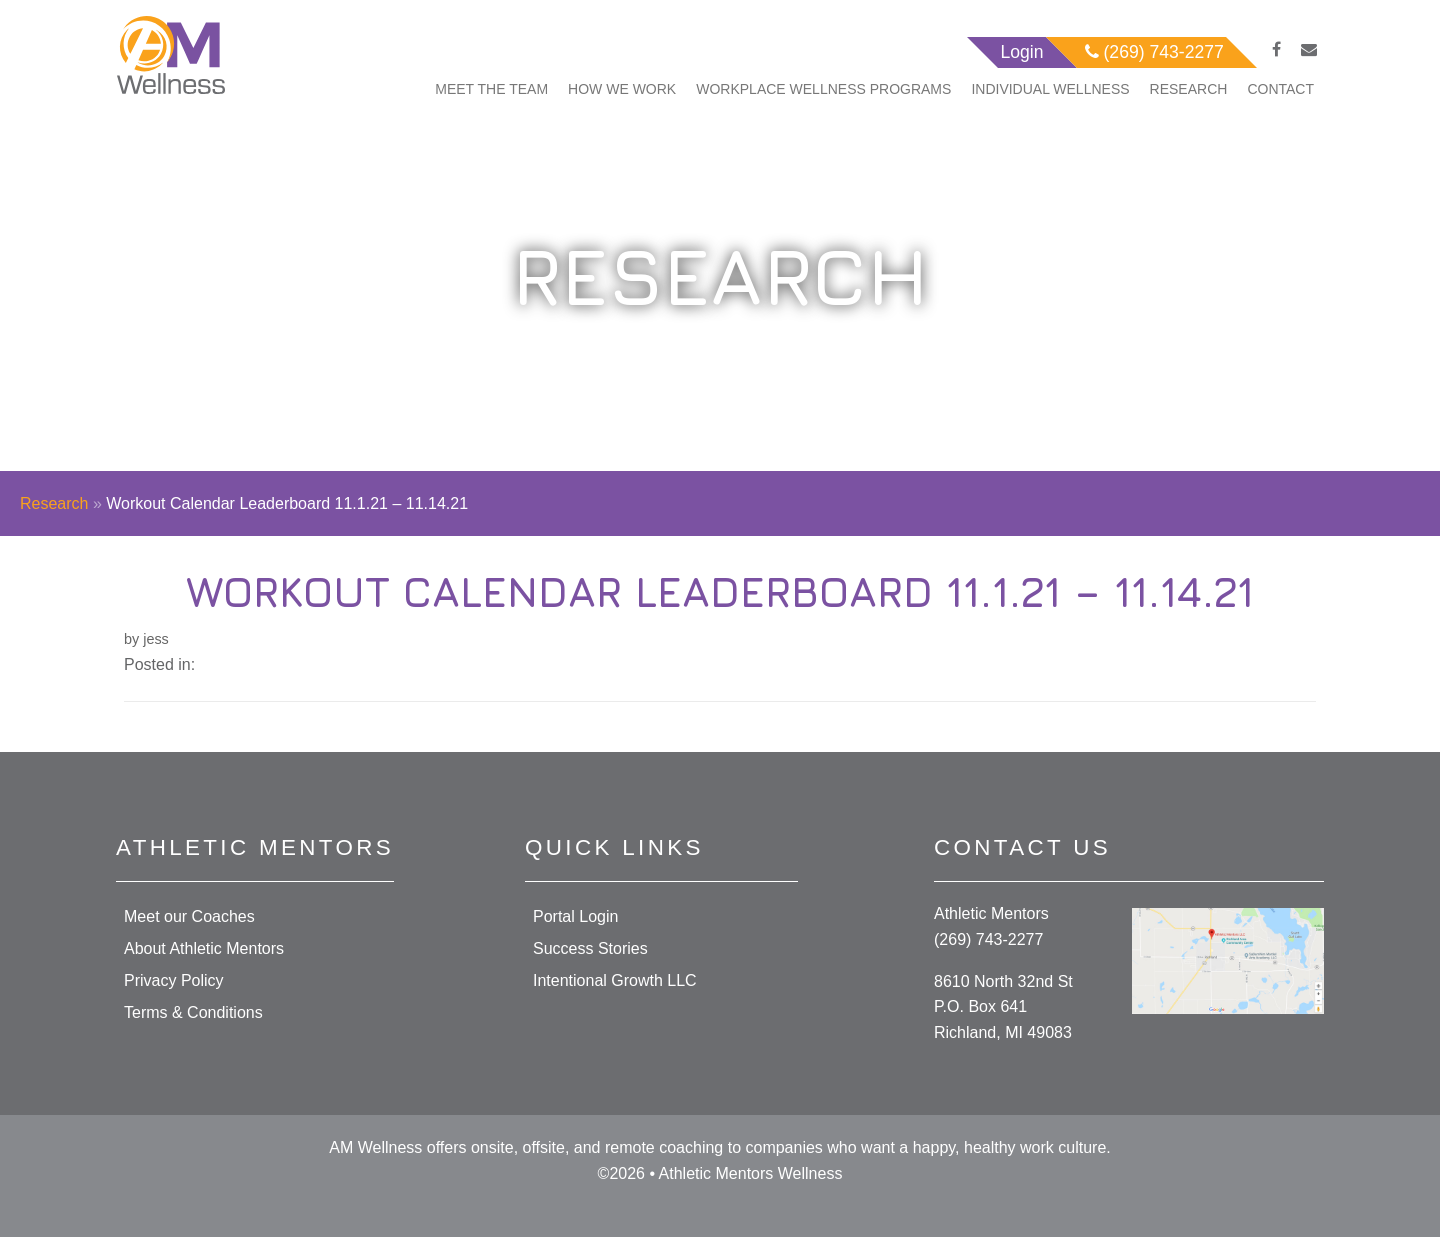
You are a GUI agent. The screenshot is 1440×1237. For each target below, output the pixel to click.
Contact (1280, 89)
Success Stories (590, 948)
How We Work (622, 89)
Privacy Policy (174, 980)
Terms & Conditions (193, 1012)
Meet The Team (491, 89)
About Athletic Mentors (204, 948)
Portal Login (575, 916)
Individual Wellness (1050, 89)
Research (1189, 89)
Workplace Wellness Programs (823, 89)
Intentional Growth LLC (615, 980)
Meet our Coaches (189, 916)
